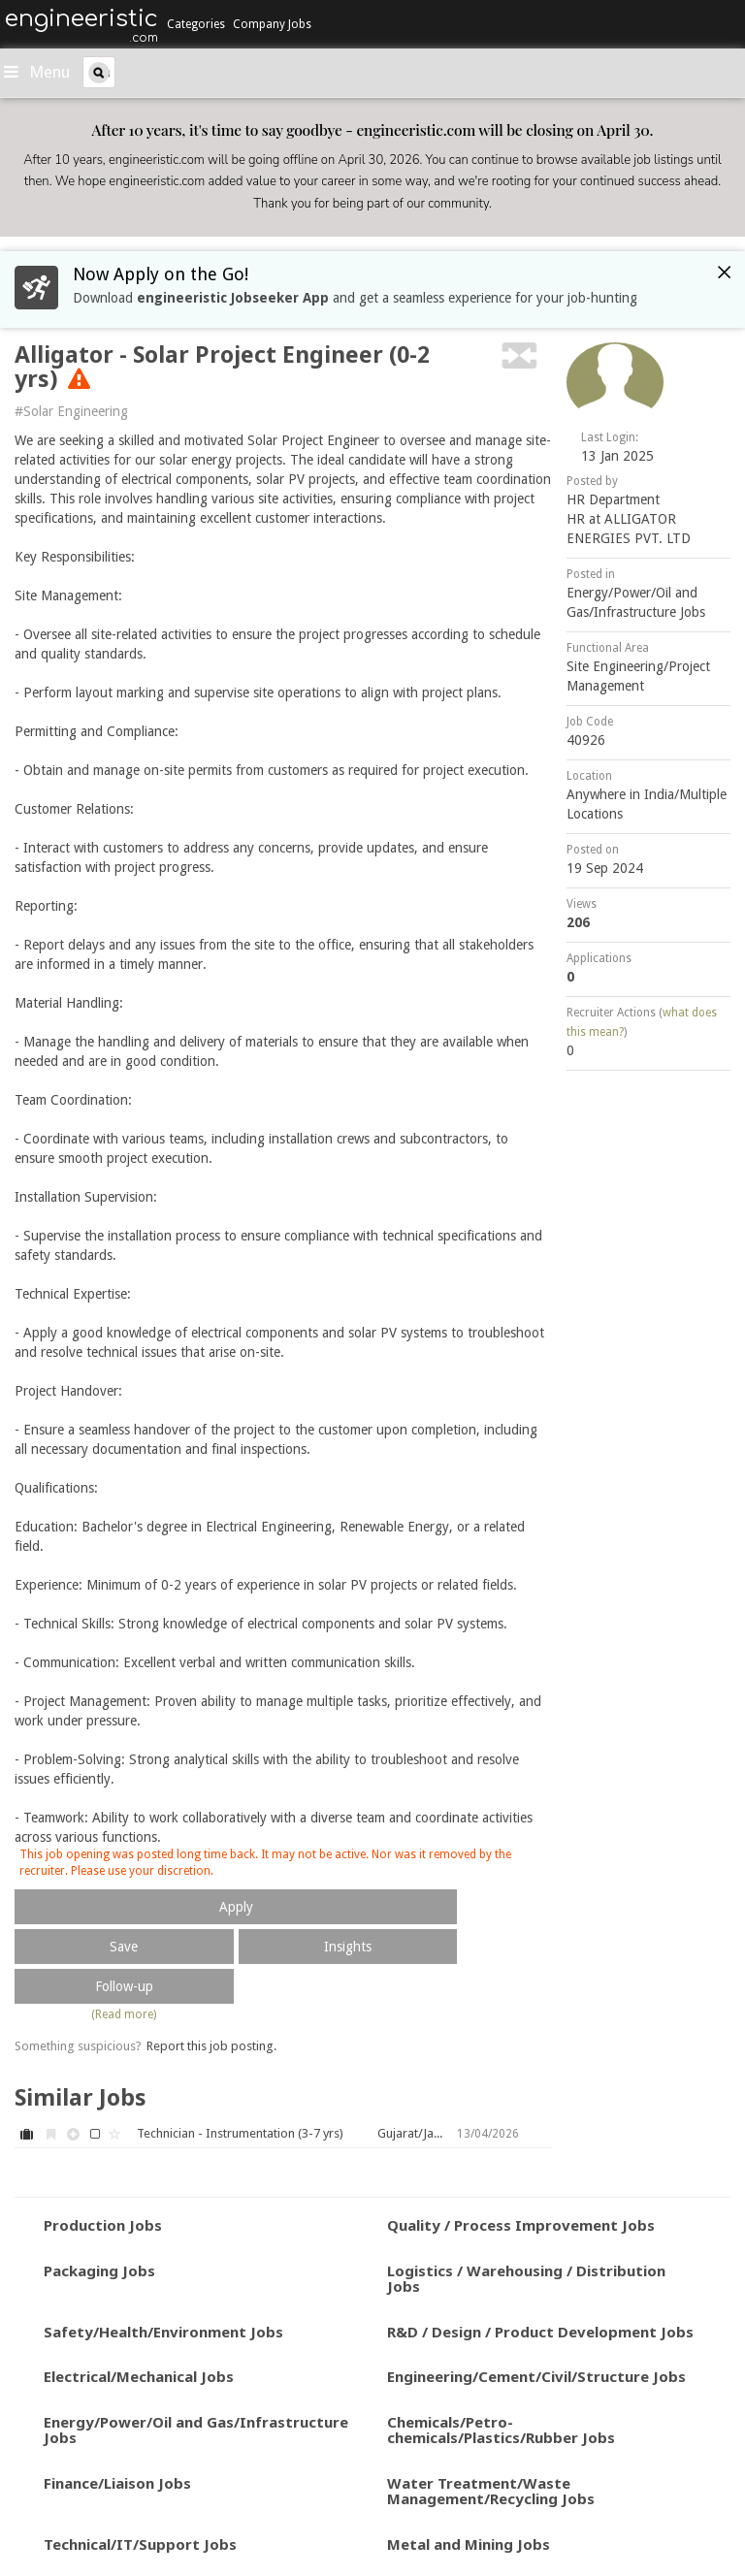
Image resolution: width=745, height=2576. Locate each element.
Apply (236, 1907)
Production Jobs (103, 2225)
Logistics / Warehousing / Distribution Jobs (526, 2279)
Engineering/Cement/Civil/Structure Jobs (536, 2376)
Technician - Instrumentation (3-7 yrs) (240, 2133)
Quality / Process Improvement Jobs (521, 2225)
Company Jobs (272, 24)
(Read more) (123, 2014)
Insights (348, 1946)
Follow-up (124, 1986)
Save (124, 1946)
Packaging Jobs (99, 2270)
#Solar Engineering (71, 411)
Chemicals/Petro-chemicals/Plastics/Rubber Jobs (501, 2430)
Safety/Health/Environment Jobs (163, 2331)
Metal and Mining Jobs (468, 2544)
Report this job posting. (211, 2046)
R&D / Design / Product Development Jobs (540, 2331)
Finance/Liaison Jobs (117, 2483)
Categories (196, 24)
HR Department (613, 499)
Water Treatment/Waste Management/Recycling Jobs (491, 2491)
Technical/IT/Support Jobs (140, 2544)
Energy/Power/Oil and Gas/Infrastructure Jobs (196, 2430)
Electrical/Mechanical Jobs (139, 2376)
